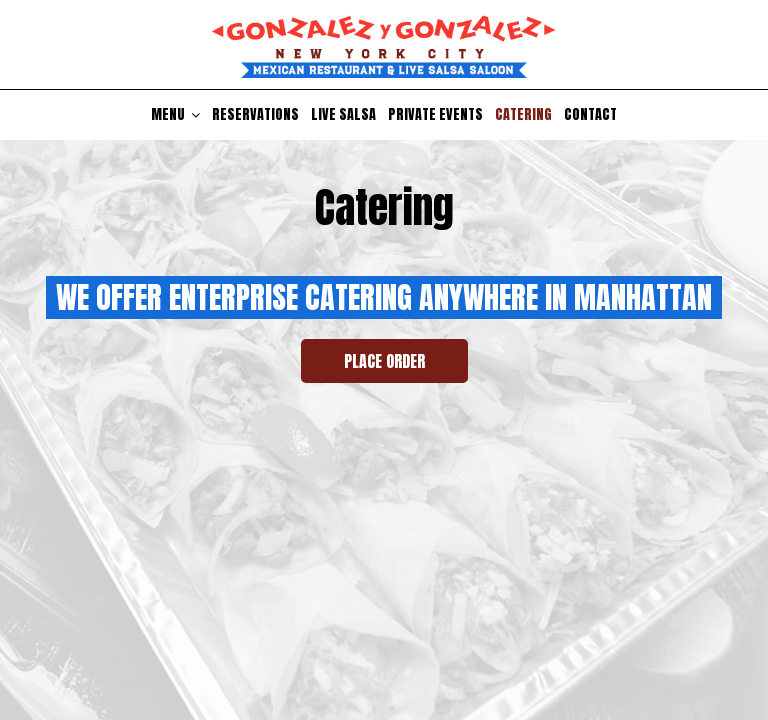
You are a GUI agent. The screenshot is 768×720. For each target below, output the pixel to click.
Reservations (255, 115)
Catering (523, 115)
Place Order (384, 361)
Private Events (435, 115)
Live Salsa (343, 115)
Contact (590, 115)
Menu (175, 115)
